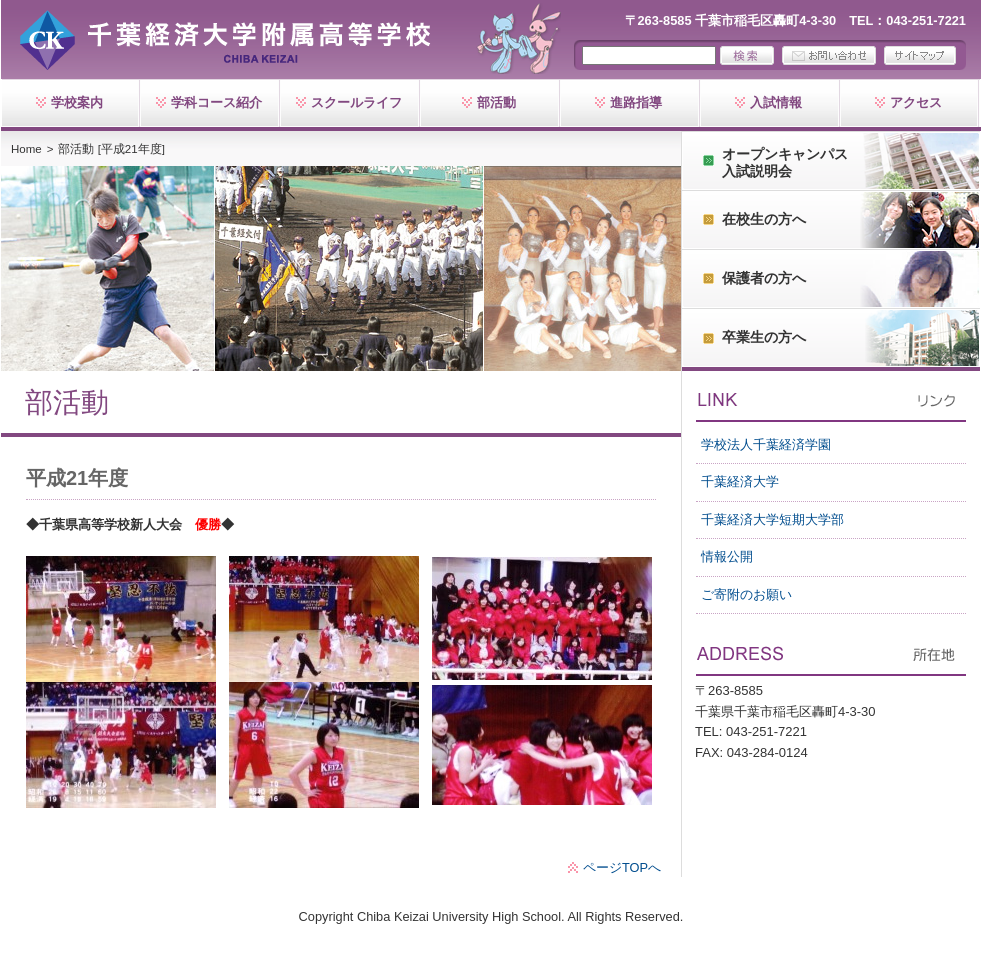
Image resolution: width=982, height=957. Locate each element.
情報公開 (727, 556)
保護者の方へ (764, 278)
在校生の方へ (764, 219)
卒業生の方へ (764, 337)
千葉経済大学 (740, 481)
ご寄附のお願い (746, 594)
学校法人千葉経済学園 (766, 444)
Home (26, 149)
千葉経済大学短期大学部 (772, 519)
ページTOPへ (622, 867)
